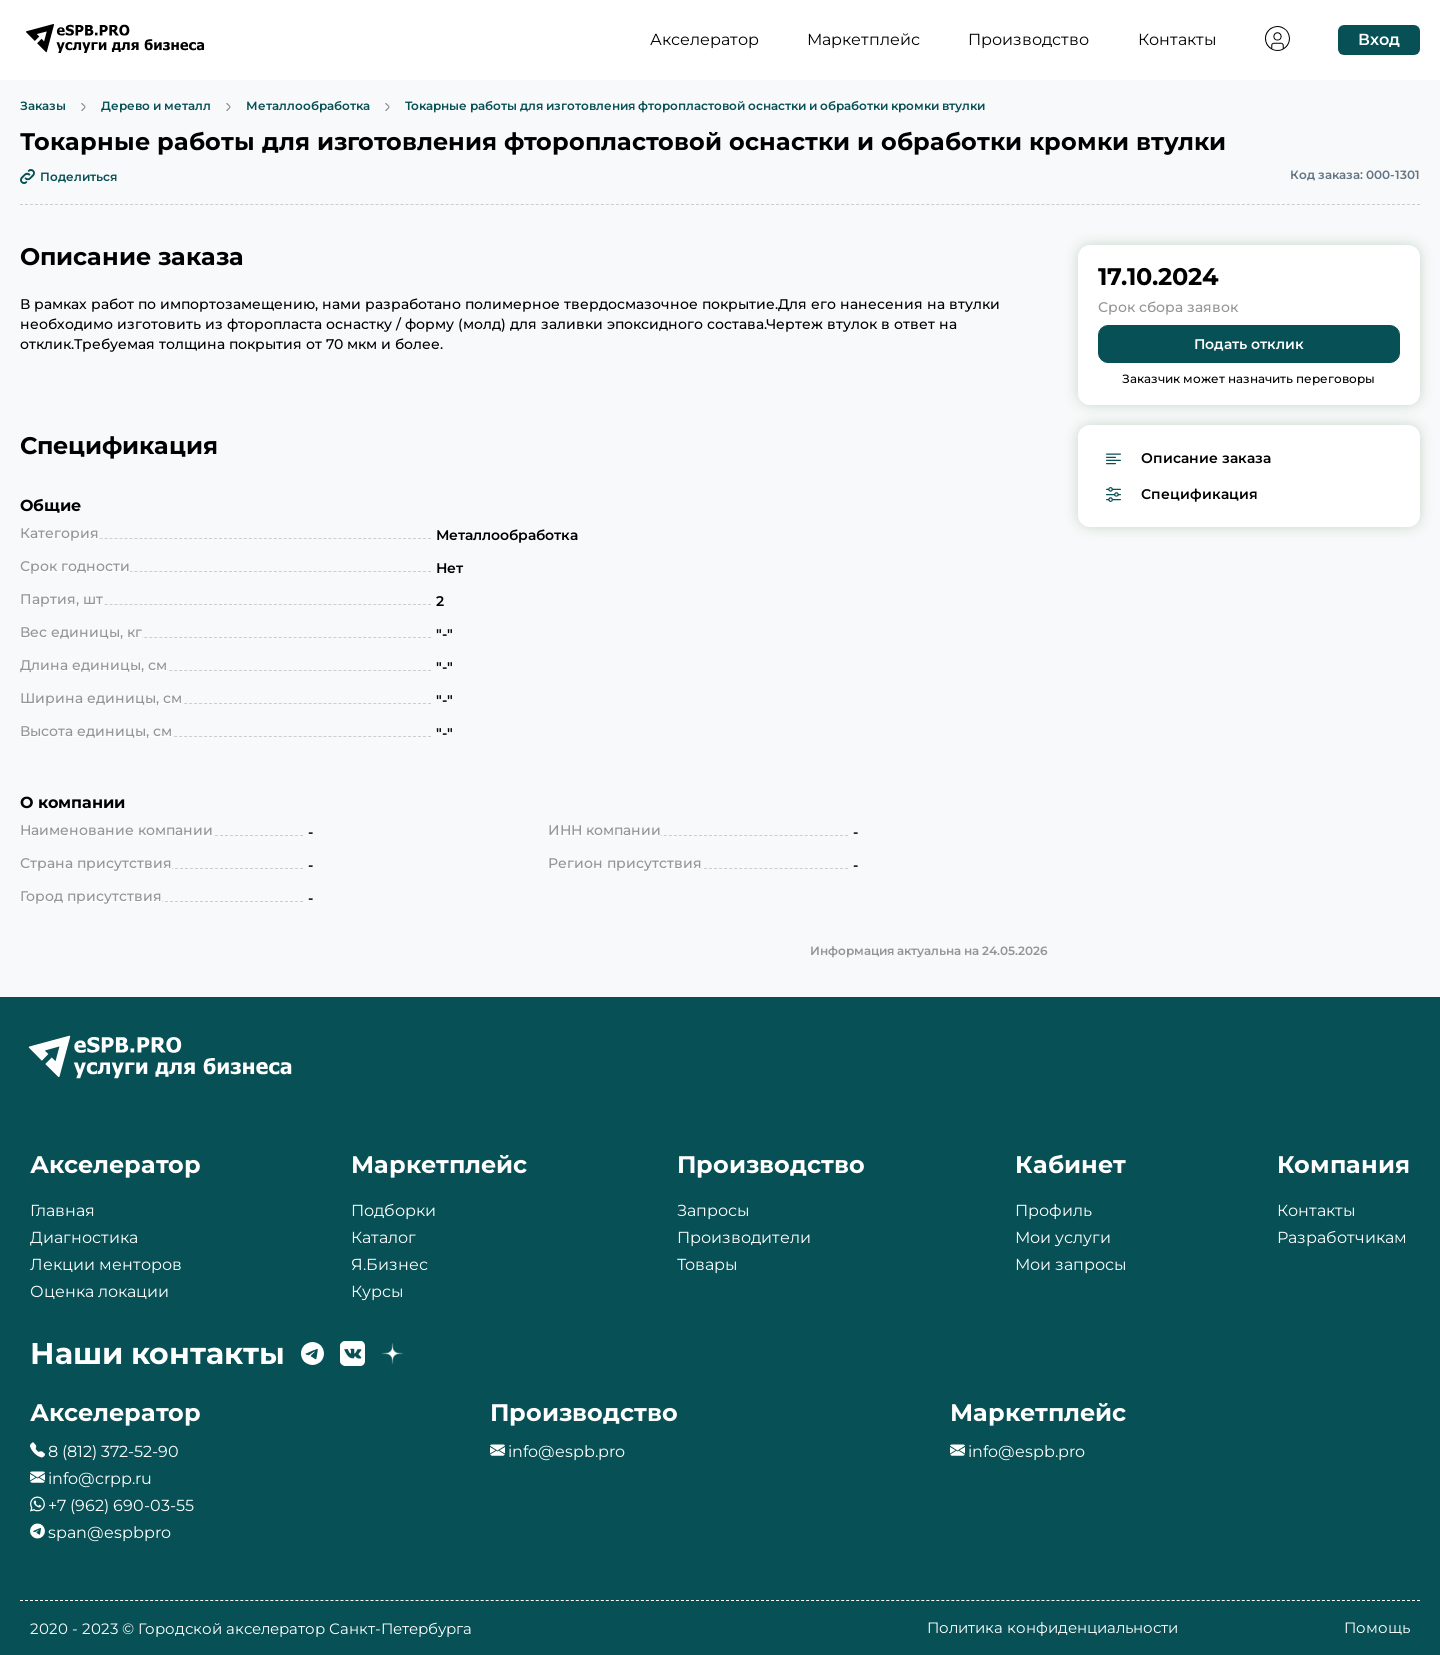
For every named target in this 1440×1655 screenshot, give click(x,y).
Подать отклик (1249, 344)
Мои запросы (1071, 1264)
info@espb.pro (566, 1451)
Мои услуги (1063, 1237)
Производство (1028, 40)
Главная (62, 1210)
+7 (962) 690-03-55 (121, 1505)
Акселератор (704, 40)
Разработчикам (1342, 1237)
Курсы (377, 1291)
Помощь (1377, 1627)
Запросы (713, 1210)
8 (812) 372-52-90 (113, 1451)
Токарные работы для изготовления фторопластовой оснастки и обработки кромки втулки (695, 106)
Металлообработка (308, 106)
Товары (707, 1264)
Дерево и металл (156, 106)
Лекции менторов (106, 1264)
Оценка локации (99, 1291)
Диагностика (84, 1237)
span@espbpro (109, 1532)
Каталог (383, 1237)
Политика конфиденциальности (1052, 1627)
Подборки (393, 1210)
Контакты (1177, 40)
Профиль (1053, 1210)
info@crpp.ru (100, 1478)
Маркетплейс (863, 40)
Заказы (43, 106)
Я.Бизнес (389, 1264)
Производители (744, 1237)
